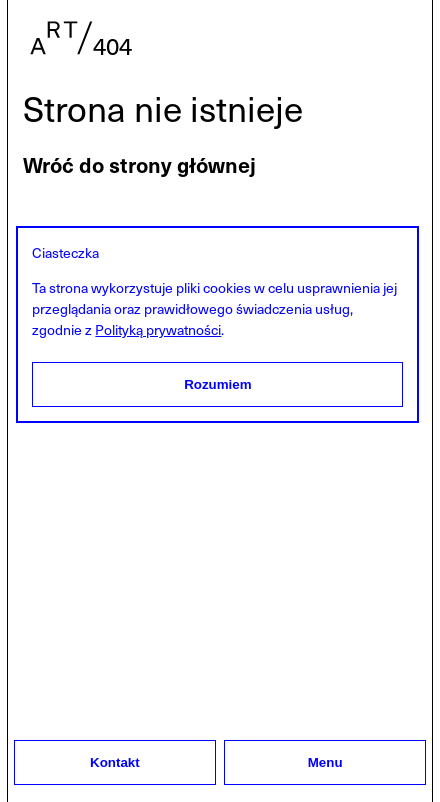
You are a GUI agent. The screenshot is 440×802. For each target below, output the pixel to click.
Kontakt (115, 762)
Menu (325, 762)
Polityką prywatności (158, 329)
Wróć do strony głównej (139, 164)
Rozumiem (217, 384)
